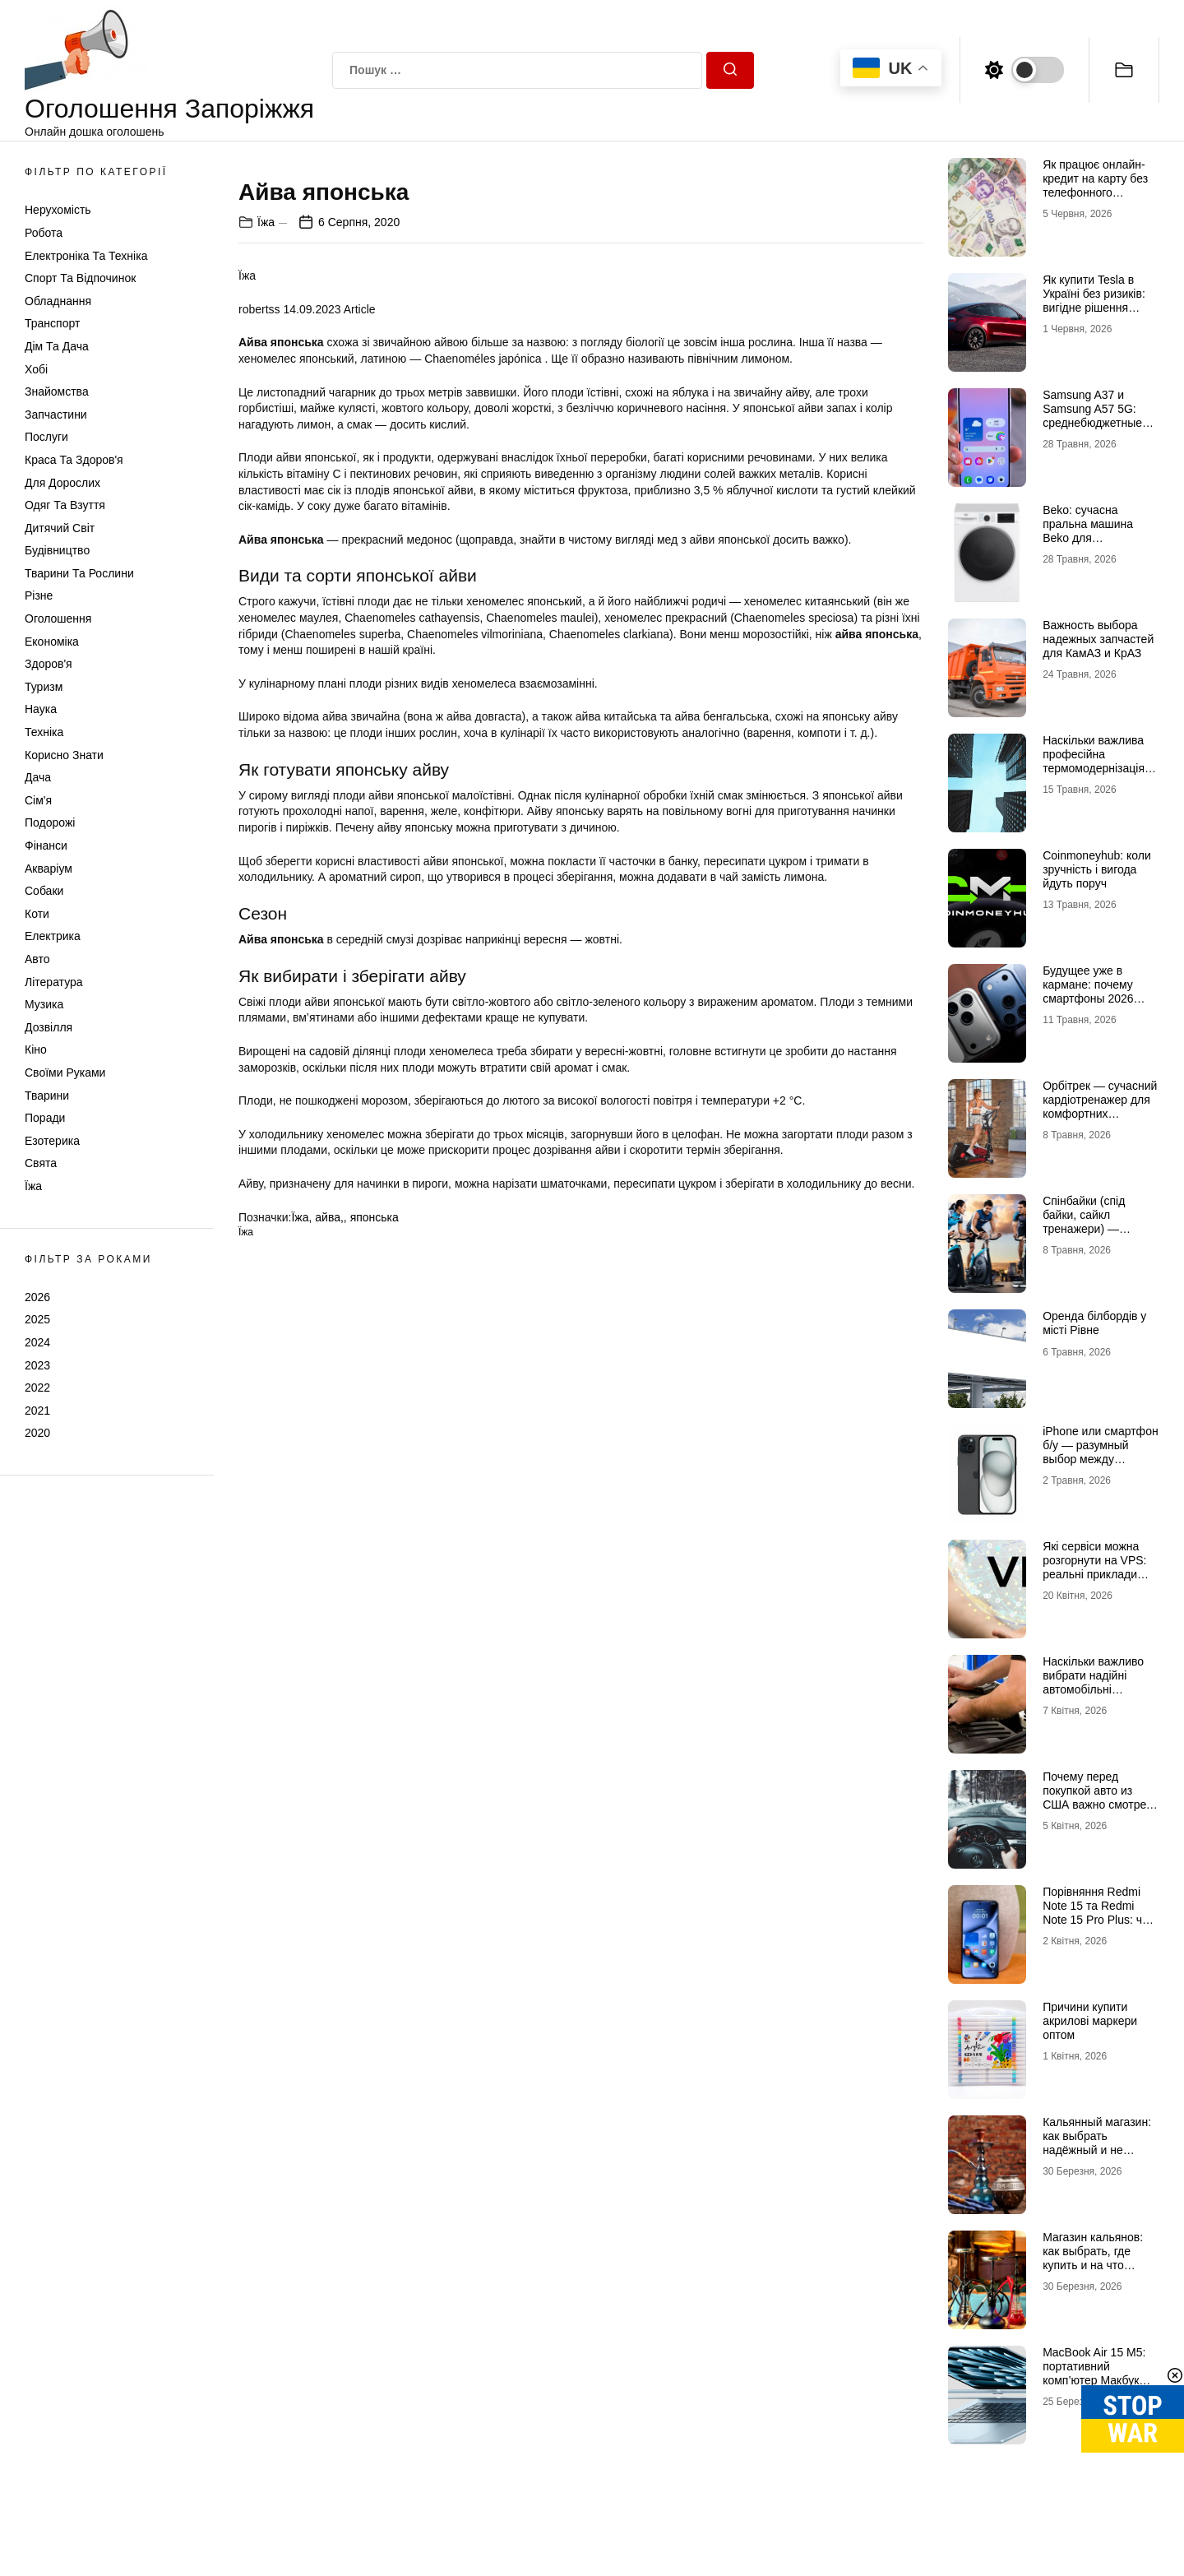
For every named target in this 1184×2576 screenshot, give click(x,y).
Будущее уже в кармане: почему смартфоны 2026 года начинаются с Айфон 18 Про (1092, 998)
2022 (37, 1387)
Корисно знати (64, 755)
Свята (41, 1163)
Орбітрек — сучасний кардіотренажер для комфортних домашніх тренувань (1100, 1106)
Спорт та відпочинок (80, 278)
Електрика (53, 936)
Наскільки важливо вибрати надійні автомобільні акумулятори (1093, 1682)
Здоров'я (48, 663)
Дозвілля (48, 1027)
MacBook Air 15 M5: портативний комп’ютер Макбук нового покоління (1094, 2373)
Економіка (52, 641)
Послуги (46, 436)
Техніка (44, 732)
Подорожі (50, 822)
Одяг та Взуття (65, 505)
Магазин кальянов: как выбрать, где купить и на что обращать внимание (1097, 2258)
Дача (38, 777)
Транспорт (52, 323)
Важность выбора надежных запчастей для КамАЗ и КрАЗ (1098, 639)
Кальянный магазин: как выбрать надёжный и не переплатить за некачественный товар (1097, 2156)
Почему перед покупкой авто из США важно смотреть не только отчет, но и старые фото (1100, 1804)
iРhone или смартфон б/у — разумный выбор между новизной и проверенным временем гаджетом (1101, 1466)
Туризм (43, 686)
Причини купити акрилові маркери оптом (1090, 2020)
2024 (37, 1342)
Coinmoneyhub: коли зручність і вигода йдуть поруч (1097, 869)
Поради (45, 1117)
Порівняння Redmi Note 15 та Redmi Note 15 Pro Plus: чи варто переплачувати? (1096, 1919)
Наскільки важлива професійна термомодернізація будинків (1094, 761)
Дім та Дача (57, 346)
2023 (37, 1365)
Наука (41, 709)
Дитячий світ (60, 528)
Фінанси (46, 845)
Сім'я (38, 800)
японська (374, 1602)
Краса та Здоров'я (74, 459)
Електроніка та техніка (86, 255)
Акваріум (48, 868)
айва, (329, 1602)
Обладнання (58, 301)
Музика (44, 1004)
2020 (37, 1432)
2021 (37, 1410)
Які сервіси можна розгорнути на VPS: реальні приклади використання (1094, 1567)
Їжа (33, 1186)
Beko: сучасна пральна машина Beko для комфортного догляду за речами (1101, 537)
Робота (43, 232)
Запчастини (56, 414)
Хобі (36, 369)
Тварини (47, 1095)
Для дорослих (62, 482)
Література (54, 982)
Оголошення (58, 618)
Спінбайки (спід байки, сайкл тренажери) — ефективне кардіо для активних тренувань (1090, 1235)
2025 (37, 1319)
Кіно (36, 1049)
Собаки (44, 890)
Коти (37, 913)
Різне (39, 595)
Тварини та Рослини (79, 573)
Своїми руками (65, 1072)
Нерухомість (58, 209)
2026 (37, 1297)
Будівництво (57, 550)
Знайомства (57, 391)
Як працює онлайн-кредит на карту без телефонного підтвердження (1095, 185)
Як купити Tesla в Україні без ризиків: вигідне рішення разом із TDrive (1094, 300)
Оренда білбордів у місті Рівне (1094, 1323)
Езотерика (52, 1140)
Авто (37, 959)
